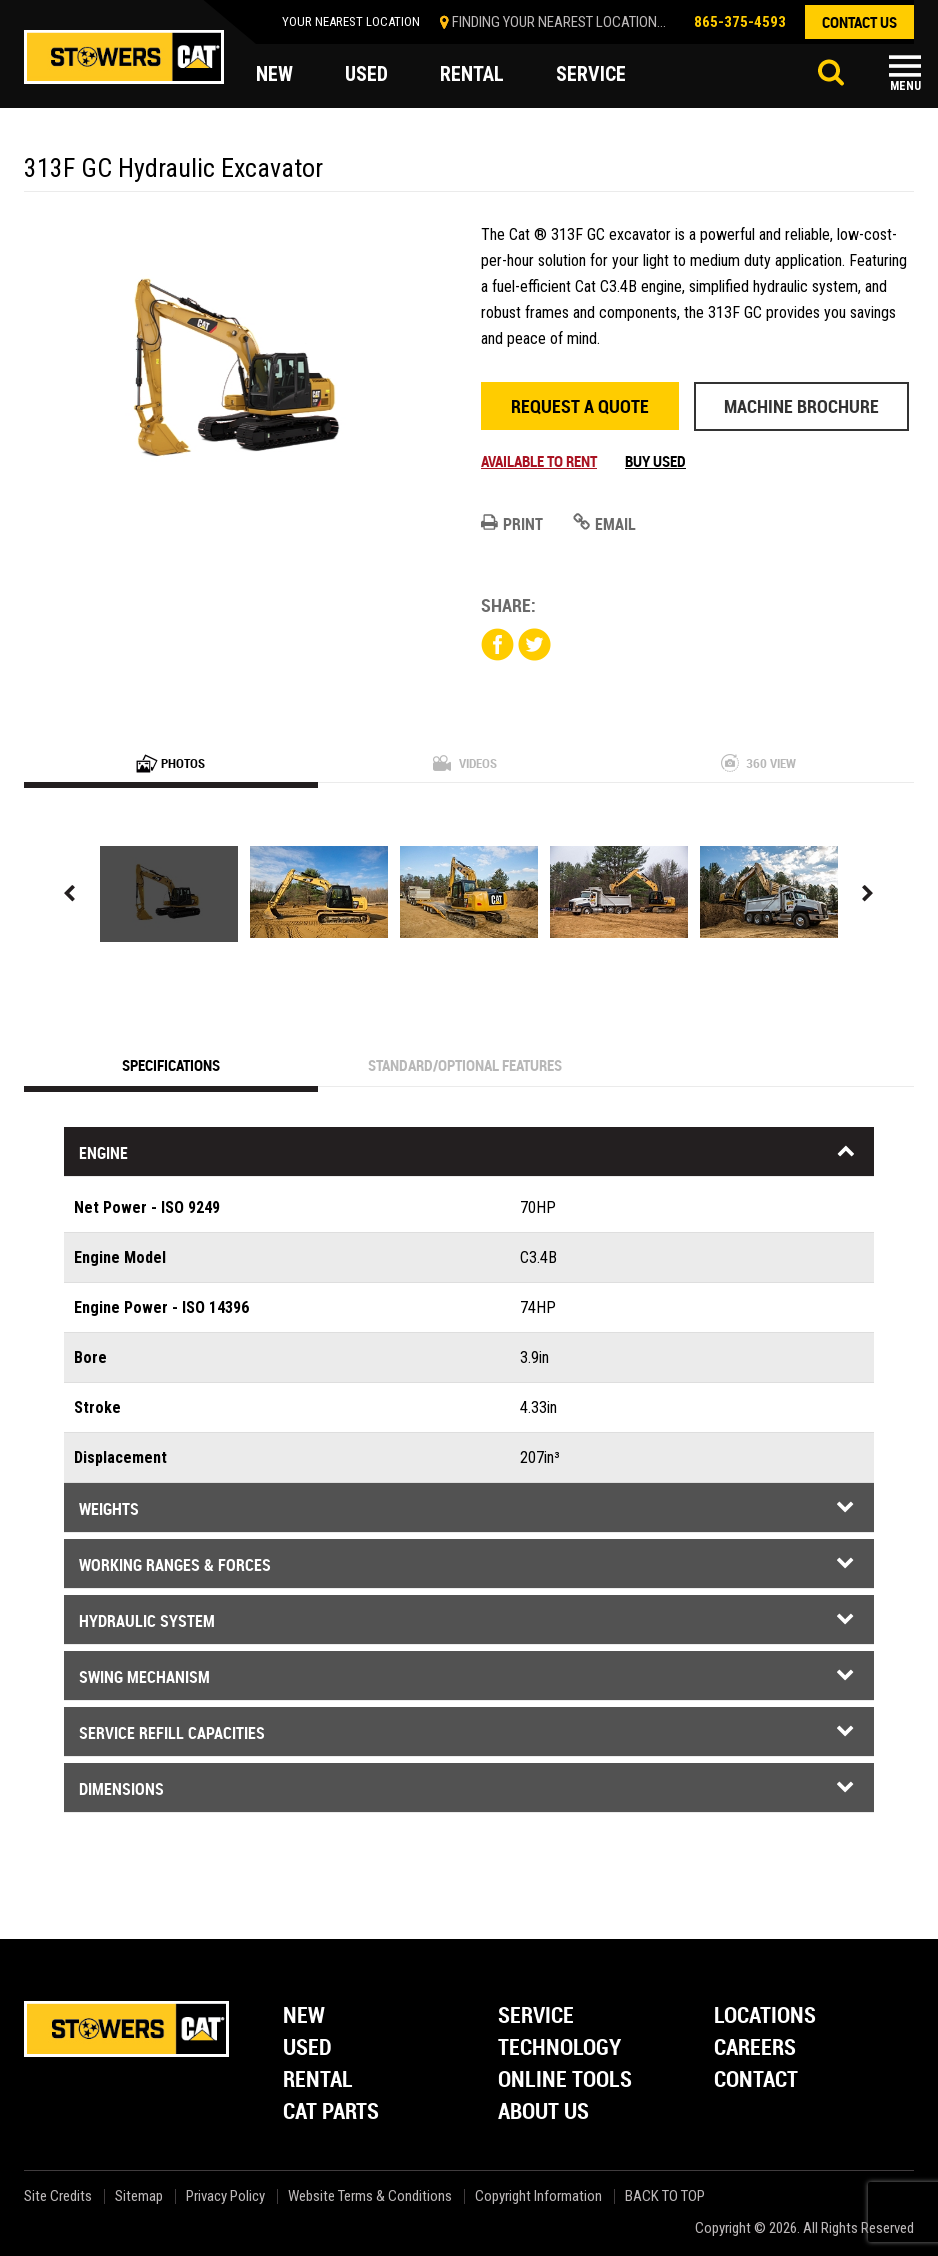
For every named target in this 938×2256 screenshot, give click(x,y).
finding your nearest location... (559, 22)
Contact (756, 2080)
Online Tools (565, 2080)
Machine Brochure (801, 406)
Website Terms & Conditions (370, 2196)
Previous (70, 893)
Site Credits (58, 2196)
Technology (559, 2048)
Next (868, 893)
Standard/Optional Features (465, 1065)
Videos (465, 763)
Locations (765, 2016)
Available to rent (539, 461)
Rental (318, 2080)
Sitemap (139, 2196)
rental (472, 74)
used (366, 74)
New (304, 2016)
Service (536, 2016)
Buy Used (655, 461)
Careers (755, 2048)
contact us (859, 22)
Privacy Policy (225, 2196)
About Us (543, 2112)
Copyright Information (538, 2196)
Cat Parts (331, 2112)
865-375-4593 (740, 22)
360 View (758, 763)
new (274, 74)
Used (307, 2048)
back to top (666, 2196)
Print (512, 524)
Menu (905, 86)
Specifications (171, 1065)
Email (604, 524)
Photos (170, 763)
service (591, 74)
